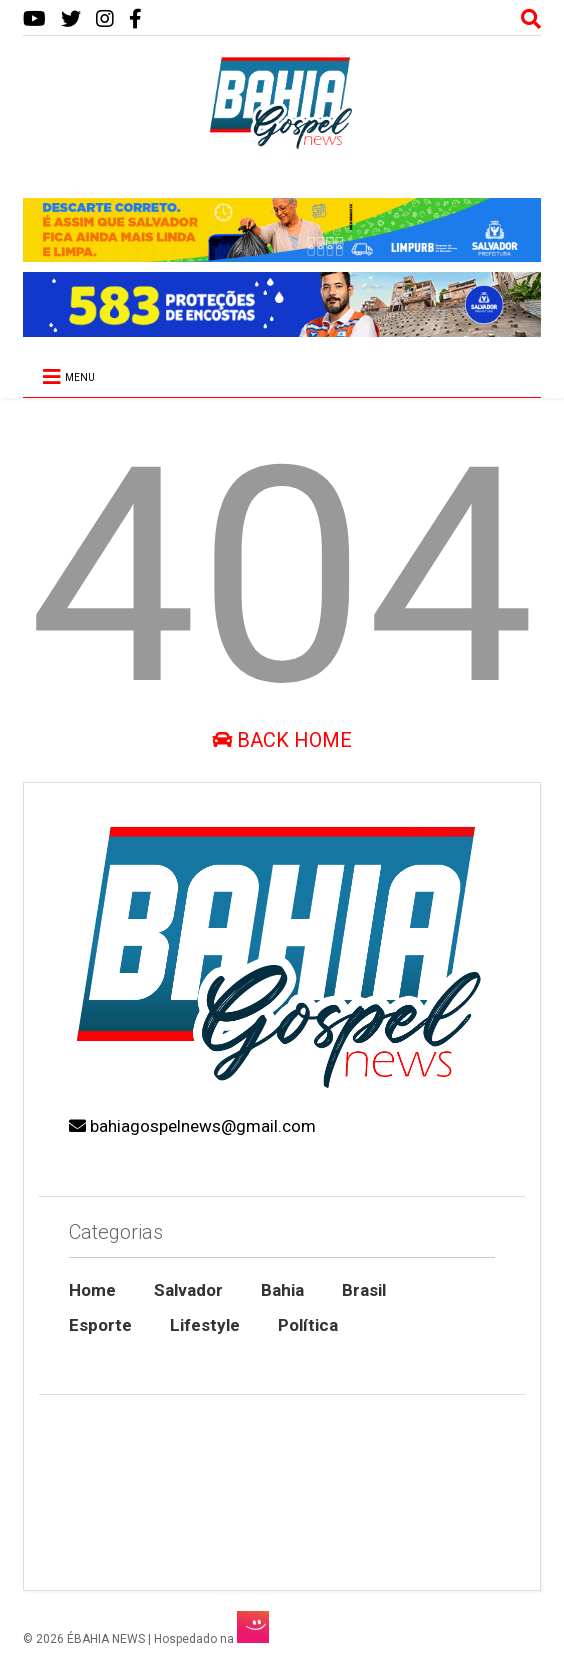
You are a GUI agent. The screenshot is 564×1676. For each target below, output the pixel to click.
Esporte (100, 1325)
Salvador (188, 1290)
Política (308, 1325)
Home (92, 1290)
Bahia (282, 1290)
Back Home (282, 740)
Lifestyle (205, 1325)
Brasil (364, 1290)
